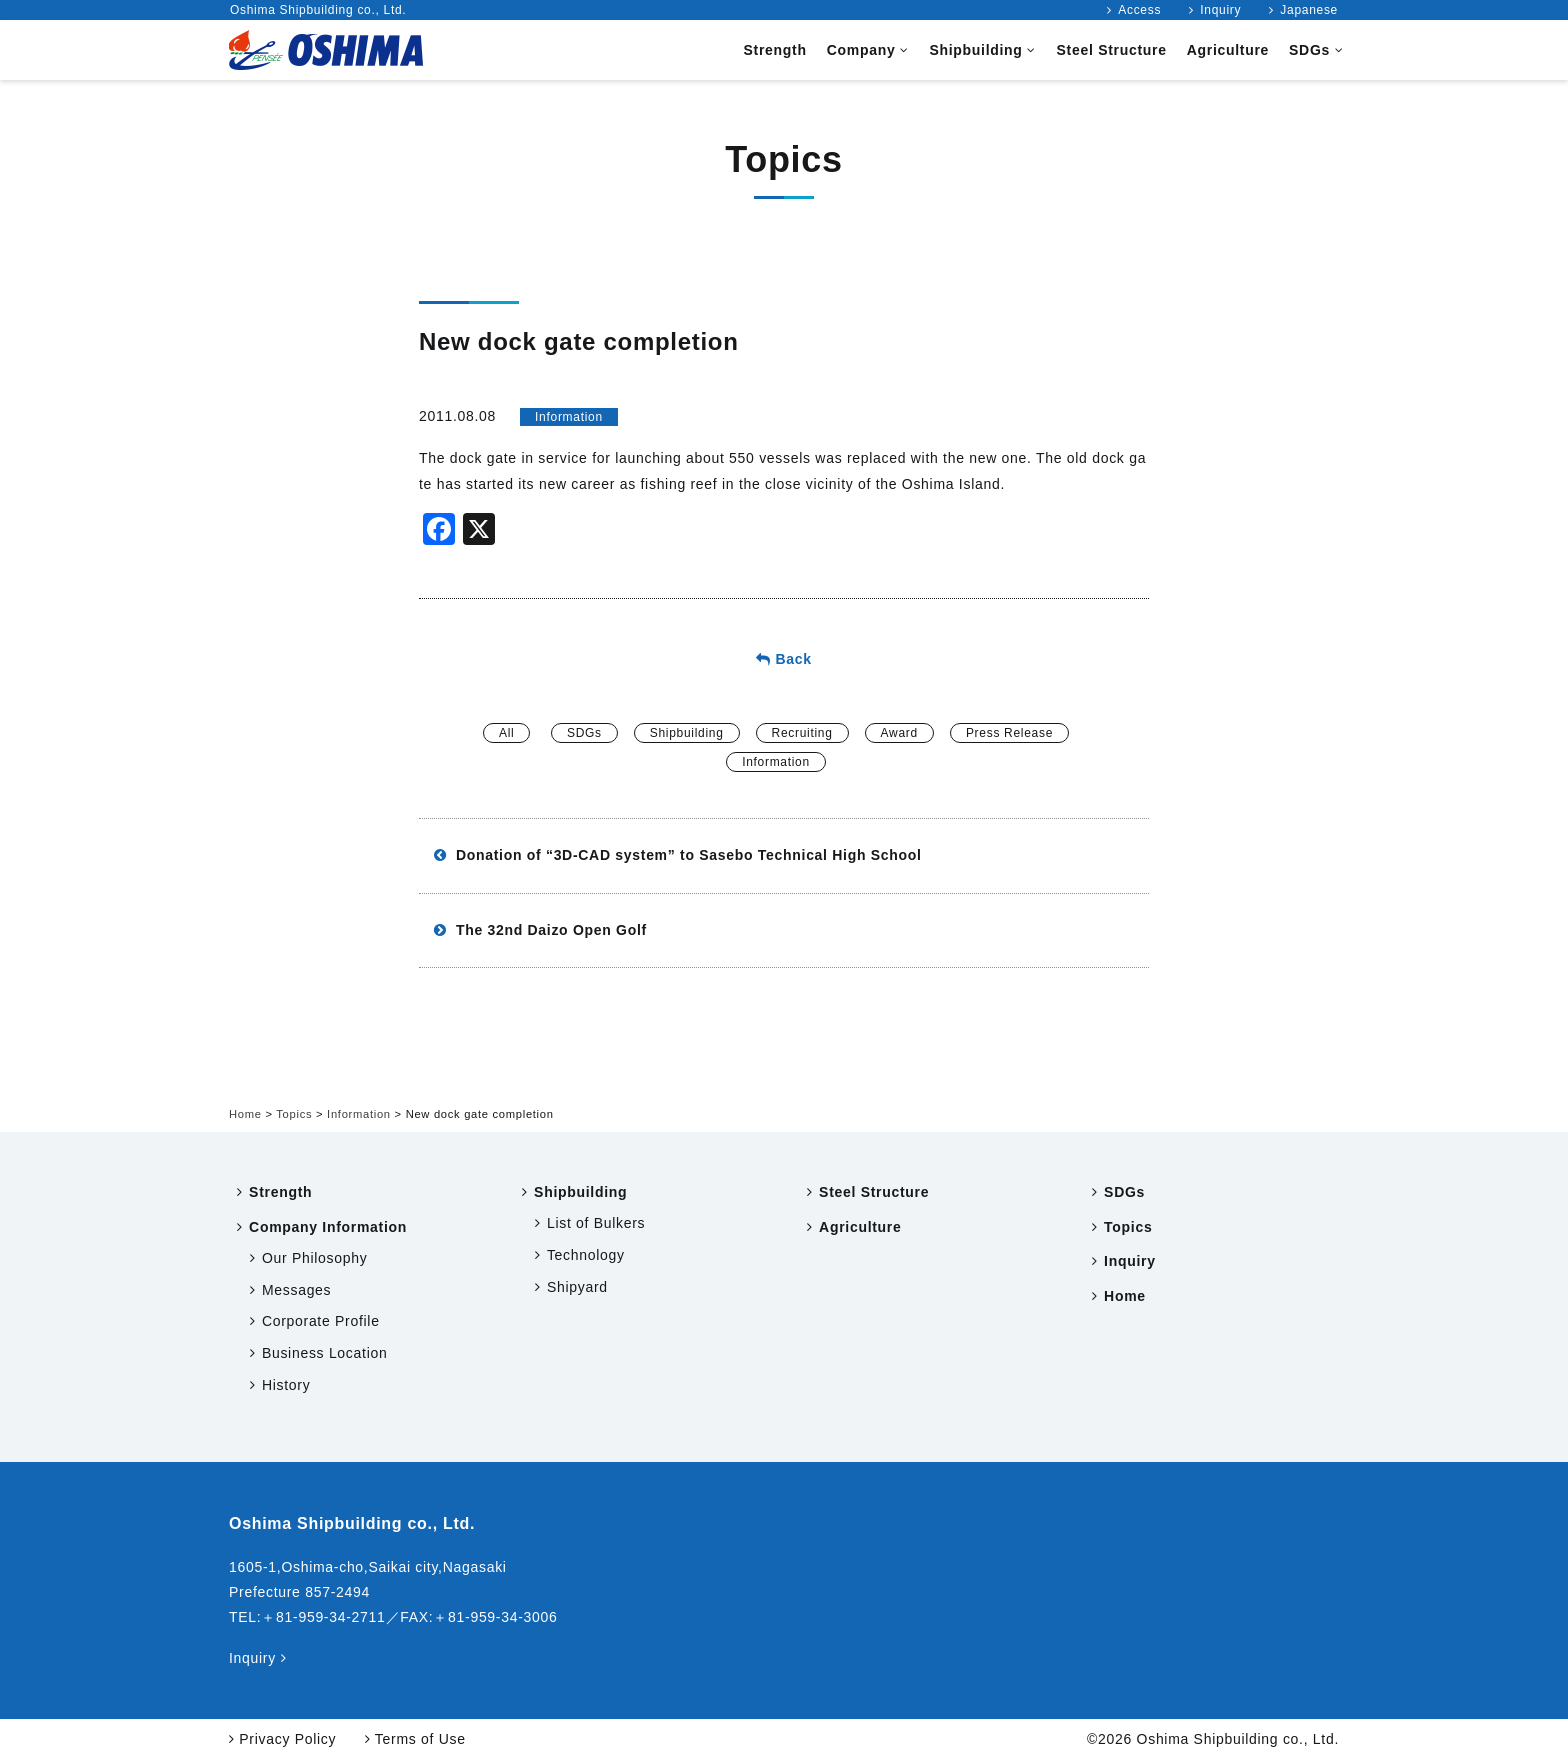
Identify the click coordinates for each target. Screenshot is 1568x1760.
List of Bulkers (596, 1223)
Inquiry (1220, 10)
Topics (1128, 1227)
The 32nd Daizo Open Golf (540, 930)
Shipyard (577, 1287)
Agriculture (860, 1227)
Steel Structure (874, 1192)
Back (784, 659)
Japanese (1309, 10)
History (286, 1385)
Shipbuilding (687, 733)
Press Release (1009, 733)
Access (1139, 10)
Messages (296, 1290)
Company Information (328, 1227)
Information (569, 417)
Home (1125, 1296)
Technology (586, 1255)
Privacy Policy (282, 1739)
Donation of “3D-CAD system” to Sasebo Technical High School (678, 855)
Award (899, 733)
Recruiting (802, 733)
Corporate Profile (321, 1321)
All (506, 733)
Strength (280, 1192)
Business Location (325, 1353)
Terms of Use (415, 1739)
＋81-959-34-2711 (323, 1617)
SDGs (584, 733)
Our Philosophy (315, 1258)
